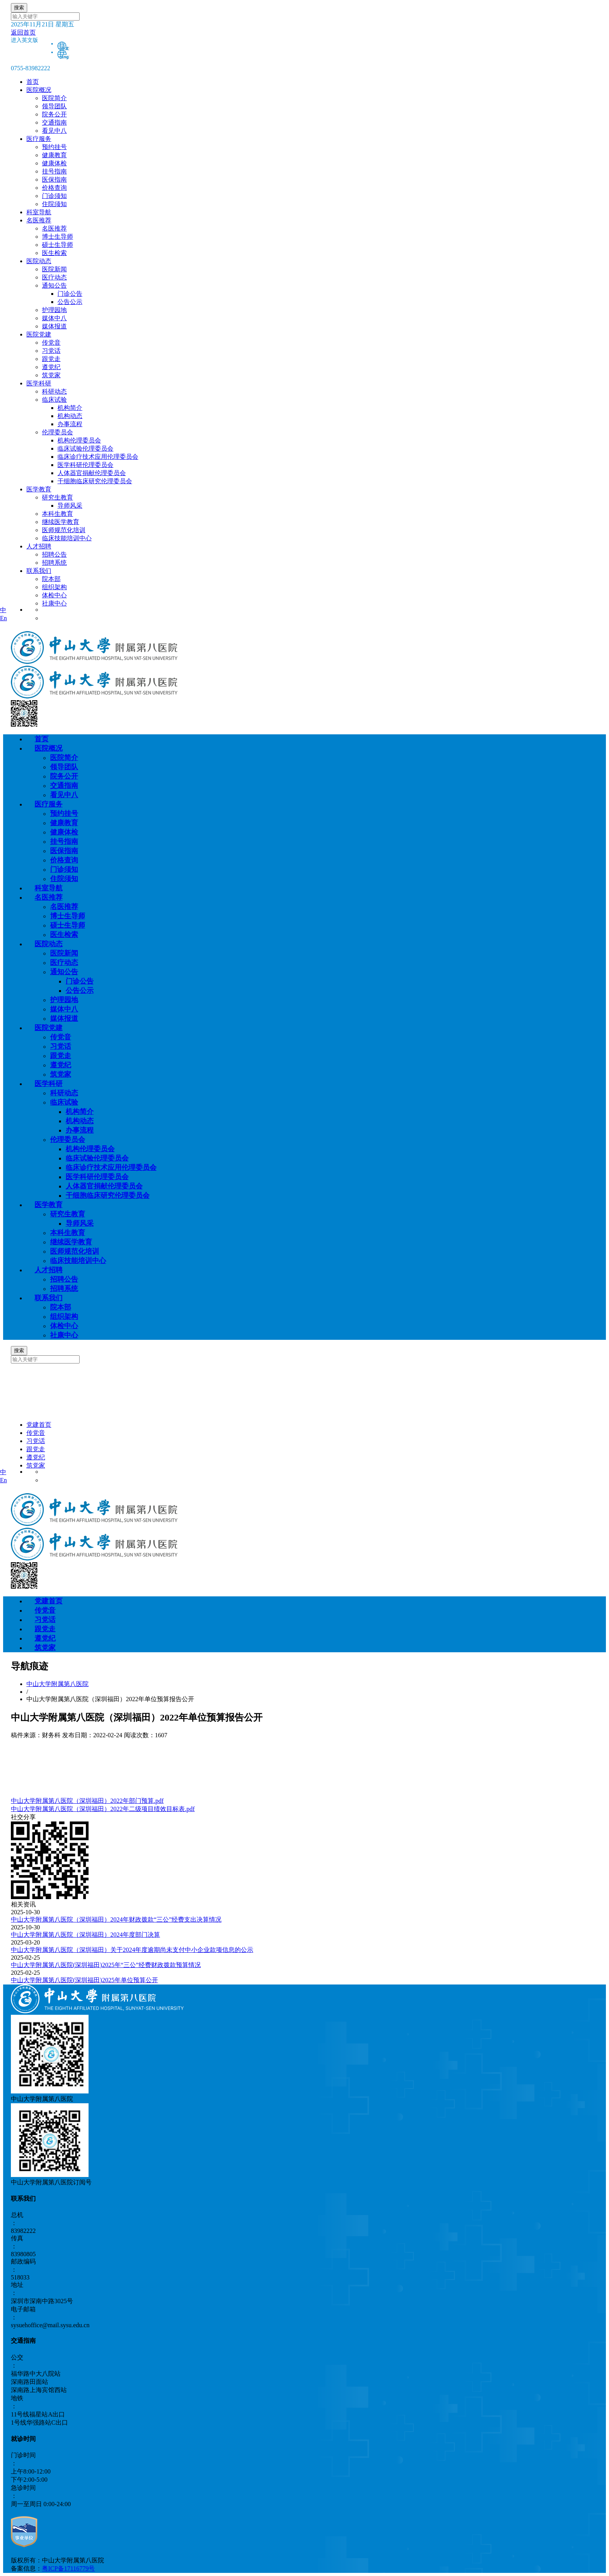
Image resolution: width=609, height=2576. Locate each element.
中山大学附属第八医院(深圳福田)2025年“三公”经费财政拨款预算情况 (106, 1965)
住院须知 (64, 879)
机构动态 (69, 416)
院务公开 (64, 776)
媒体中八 (64, 1009)
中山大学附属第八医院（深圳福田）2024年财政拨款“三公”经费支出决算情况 (116, 1919)
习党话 (60, 1046)
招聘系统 (64, 1288)
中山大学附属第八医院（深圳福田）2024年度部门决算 (85, 1934)
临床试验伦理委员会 (85, 448)
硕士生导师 (67, 925)
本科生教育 (67, 1233)
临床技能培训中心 (78, 1261)
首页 (32, 81)
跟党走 (60, 1056)
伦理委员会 (67, 1139)
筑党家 (60, 1074)
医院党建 (38, 334)
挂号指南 (64, 841)
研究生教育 (67, 1214)
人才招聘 (38, 546)
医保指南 (64, 851)
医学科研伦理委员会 (85, 464)
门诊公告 (69, 293)
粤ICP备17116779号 (68, 2568)
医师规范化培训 (74, 1251)
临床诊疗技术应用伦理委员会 (97, 456)
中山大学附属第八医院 (57, 1684)
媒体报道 (64, 1018)
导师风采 (69, 505)
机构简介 (69, 407)
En (3, 618)
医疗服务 (38, 138)
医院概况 (38, 90)
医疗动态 (64, 962)
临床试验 (64, 1102)
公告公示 (69, 301)
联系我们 (38, 570)
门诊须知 (64, 869)
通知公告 (64, 972)
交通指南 (64, 785)
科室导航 (38, 212)
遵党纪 (60, 1065)
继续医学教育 (71, 1242)
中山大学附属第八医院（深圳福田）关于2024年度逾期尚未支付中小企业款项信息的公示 (132, 1949)
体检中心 (64, 1326)
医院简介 (64, 758)
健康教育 (64, 823)
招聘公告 (64, 1279)
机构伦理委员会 (79, 440)
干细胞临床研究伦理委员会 (94, 481)
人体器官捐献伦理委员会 (91, 473)
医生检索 (64, 934)
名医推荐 (38, 220)
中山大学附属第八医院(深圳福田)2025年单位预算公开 (84, 1980)
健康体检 (64, 832)
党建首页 (38, 1424)
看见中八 (64, 795)
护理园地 (64, 1000)
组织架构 (64, 1316)
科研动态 (64, 1093)
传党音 (60, 1037)
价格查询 (64, 860)
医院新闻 (64, 953)
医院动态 (38, 261)
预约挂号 (64, 813)
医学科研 (38, 383)
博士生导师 (67, 916)
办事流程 (69, 424)
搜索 (19, 7)
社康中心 (64, 1335)
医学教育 (38, 489)
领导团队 (64, 767)
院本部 (60, 1307)
